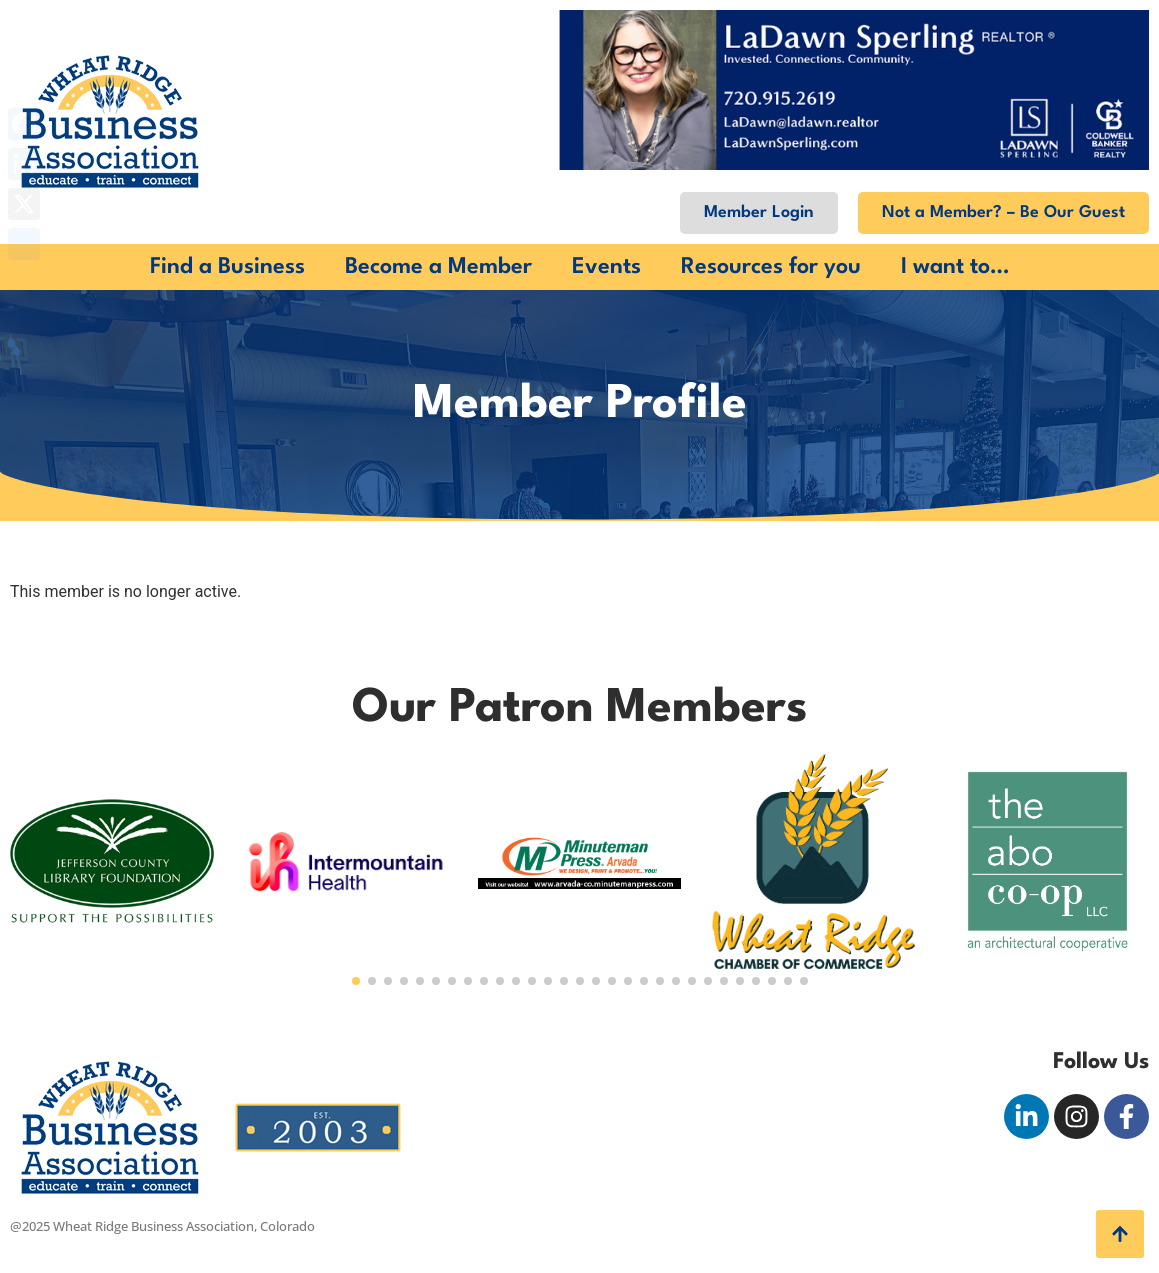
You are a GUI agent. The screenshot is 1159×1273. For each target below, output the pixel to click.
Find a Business (227, 267)
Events (606, 267)
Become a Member (438, 267)
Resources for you (771, 267)
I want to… (955, 267)
